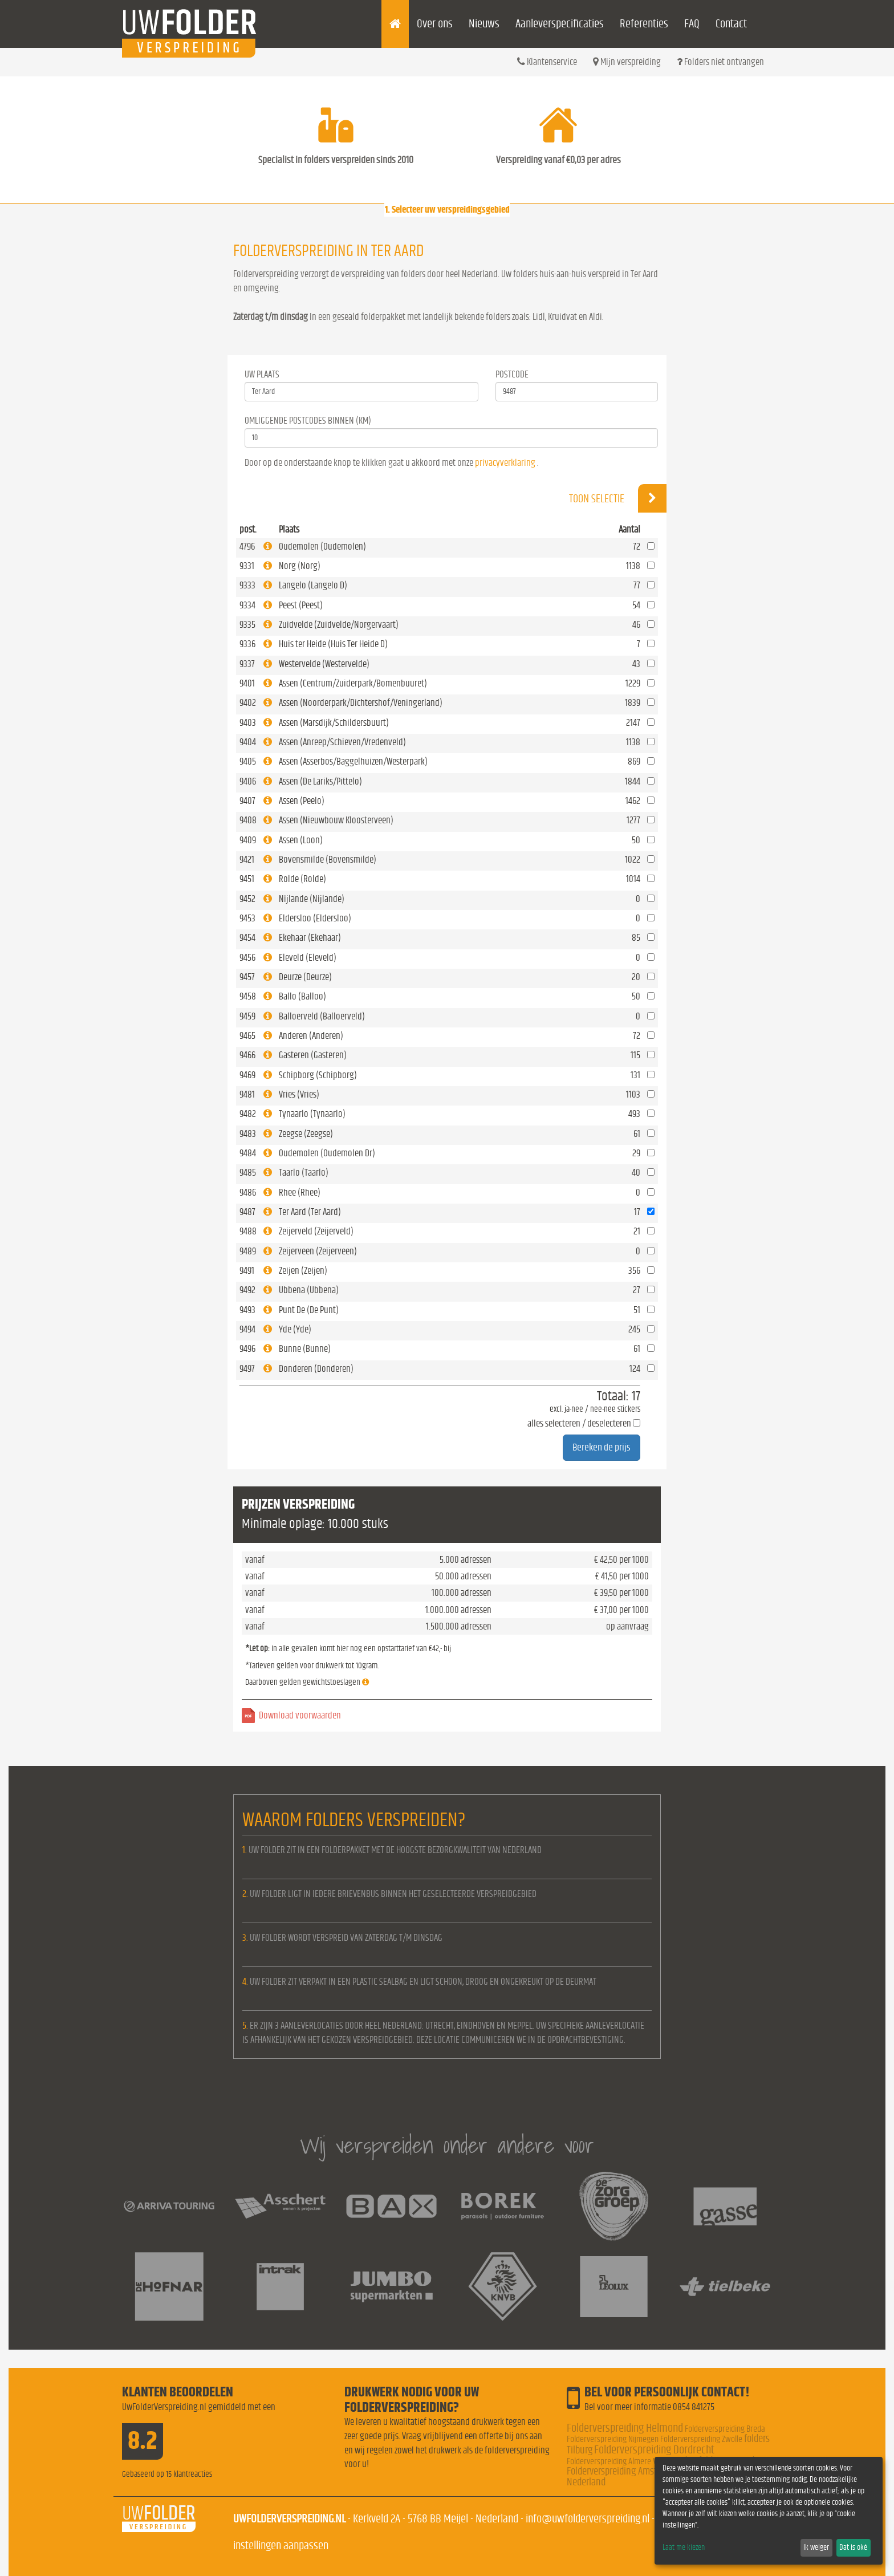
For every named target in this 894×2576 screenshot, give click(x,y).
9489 (247, 1251)
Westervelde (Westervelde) (324, 664)
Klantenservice (547, 61)
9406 (247, 781)
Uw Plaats (262, 374)
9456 (247, 957)
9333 (247, 585)
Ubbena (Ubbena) (309, 1290)
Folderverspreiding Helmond (625, 2428)
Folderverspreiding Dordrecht (654, 2450)
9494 (247, 1329)
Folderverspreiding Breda (725, 2428)
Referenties (644, 24)
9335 (247, 624)
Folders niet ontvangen (720, 61)
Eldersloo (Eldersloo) (315, 918)
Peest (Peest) (301, 605)
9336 (247, 644)
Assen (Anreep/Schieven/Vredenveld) (342, 742)
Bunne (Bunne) (305, 1349)
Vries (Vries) (299, 1094)
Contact (731, 24)
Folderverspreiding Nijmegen (613, 2439)
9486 (247, 1192)
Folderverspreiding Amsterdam (624, 2471)
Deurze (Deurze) (305, 977)
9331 (246, 566)
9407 (247, 801)
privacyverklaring (505, 463)
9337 (247, 664)
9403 (247, 723)
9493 (247, 1310)
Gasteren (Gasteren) (313, 1055)
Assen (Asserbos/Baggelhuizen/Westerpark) (353, 761)
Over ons (435, 24)
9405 (247, 761)
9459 (247, 1016)
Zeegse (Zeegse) (306, 1134)
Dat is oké (853, 2547)
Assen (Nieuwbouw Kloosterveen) (336, 820)
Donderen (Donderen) (316, 1369)
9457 (247, 977)
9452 (247, 899)
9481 (247, 1094)
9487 (247, 1212)
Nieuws (484, 24)
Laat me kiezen (684, 2547)
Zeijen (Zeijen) (303, 1270)
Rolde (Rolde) (302, 879)
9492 (247, 1290)
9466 (247, 1055)
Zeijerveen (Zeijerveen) (318, 1251)
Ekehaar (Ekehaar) (310, 937)
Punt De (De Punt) (309, 1310)
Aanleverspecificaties (559, 24)
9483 (247, 1134)
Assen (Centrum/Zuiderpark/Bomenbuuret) (353, 683)
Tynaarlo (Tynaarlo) (312, 1114)
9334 (247, 605)
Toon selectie (618, 498)
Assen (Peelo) (301, 801)
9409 (247, 840)
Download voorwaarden (300, 1715)
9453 (247, 918)
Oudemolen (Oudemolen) (322, 546)
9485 (247, 1172)
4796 (247, 546)
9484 (247, 1153)
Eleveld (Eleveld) (307, 957)
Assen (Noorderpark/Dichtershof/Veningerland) (360, 703)
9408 (248, 820)
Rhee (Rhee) (299, 1192)
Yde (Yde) (295, 1329)
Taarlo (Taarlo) (303, 1172)
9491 (246, 1270)
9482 (247, 1114)
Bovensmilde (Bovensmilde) (327, 859)
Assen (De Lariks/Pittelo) (320, 781)
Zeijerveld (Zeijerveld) (316, 1231)
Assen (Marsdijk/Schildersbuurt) (334, 723)
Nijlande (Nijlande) (311, 899)
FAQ (692, 24)
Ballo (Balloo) (302, 996)
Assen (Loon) (301, 840)
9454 (247, 937)
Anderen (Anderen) (311, 1036)
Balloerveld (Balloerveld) (322, 1016)
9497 (247, 1369)
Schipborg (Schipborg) (318, 1075)
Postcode (512, 374)
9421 (246, 859)
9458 (247, 996)
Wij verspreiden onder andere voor (447, 2145)
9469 (247, 1075)
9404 (247, 742)
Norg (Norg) (299, 566)
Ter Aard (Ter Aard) (310, 1212)
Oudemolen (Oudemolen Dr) (327, 1153)
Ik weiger (816, 2547)
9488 (248, 1231)
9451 (246, 879)
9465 (247, 1036)
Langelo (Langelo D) (313, 585)
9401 (247, 683)
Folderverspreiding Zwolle (701, 2439)
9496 (247, 1349)
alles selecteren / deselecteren (579, 1423)
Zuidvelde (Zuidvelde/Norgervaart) (339, 624)
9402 (247, 703)
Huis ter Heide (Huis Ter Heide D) (333, 644)
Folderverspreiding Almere (609, 2461)
